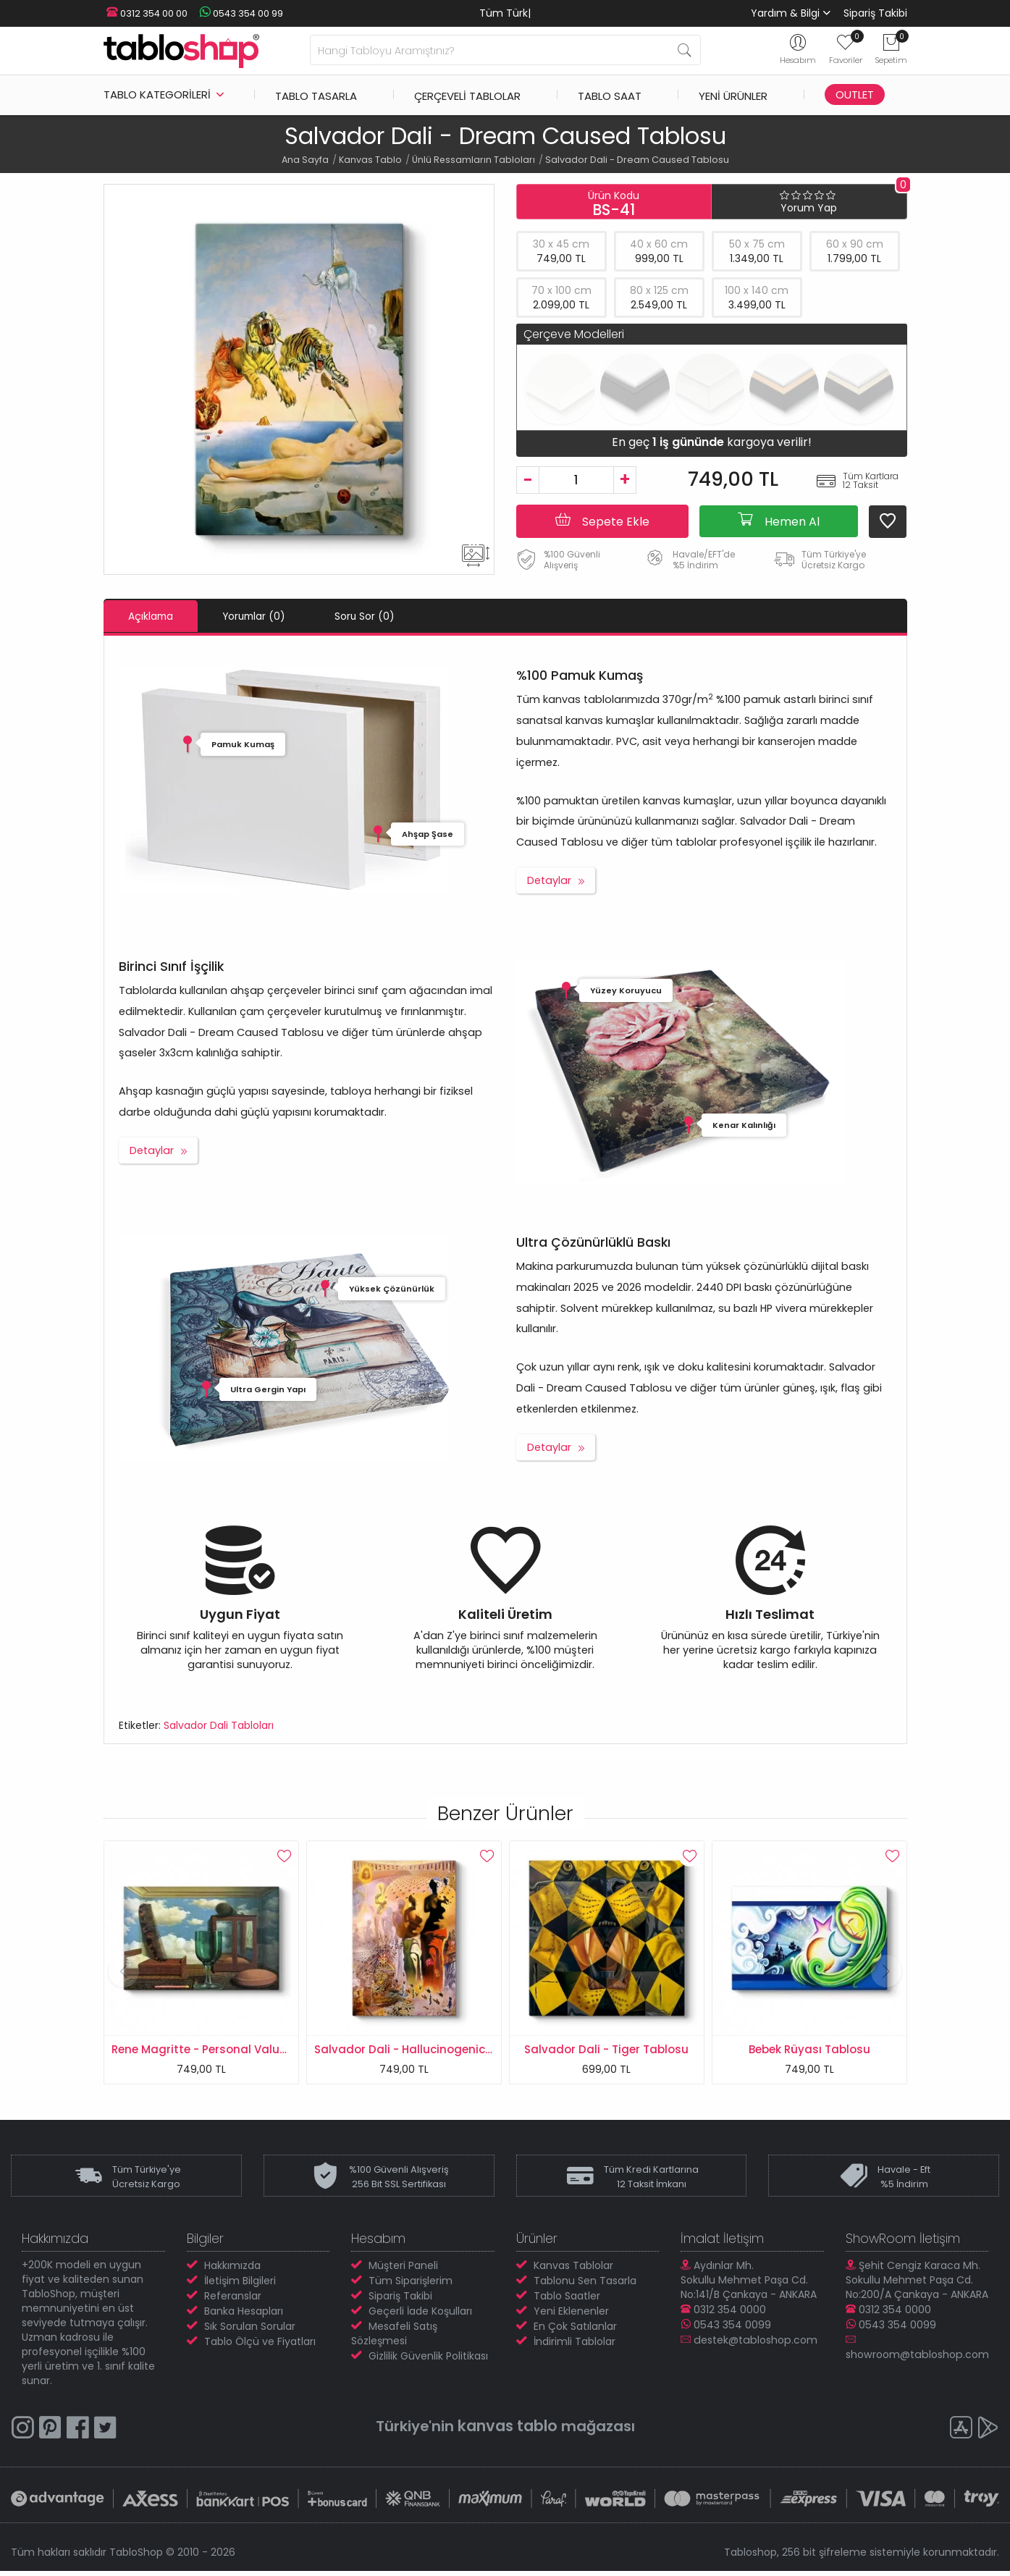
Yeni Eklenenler (571, 2315)
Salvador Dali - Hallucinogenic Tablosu (424, 2048)
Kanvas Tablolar (573, 2270)
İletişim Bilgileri (240, 2285)
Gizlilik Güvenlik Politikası (428, 2360)
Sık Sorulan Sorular (249, 2330)
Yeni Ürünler (733, 94)
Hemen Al (779, 520)
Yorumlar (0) (270, 616)
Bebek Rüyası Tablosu (809, 2048)
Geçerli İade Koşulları (420, 2315)
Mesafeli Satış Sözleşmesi (394, 2337)
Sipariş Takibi (875, 13)
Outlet (855, 94)
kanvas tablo (507, 2430)
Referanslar (232, 2300)
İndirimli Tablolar (574, 2346)
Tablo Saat (609, 94)
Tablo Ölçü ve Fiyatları (260, 2346)
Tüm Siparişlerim (411, 2285)
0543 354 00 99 (234, 13)
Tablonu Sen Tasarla (585, 2285)
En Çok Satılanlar (575, 2330)
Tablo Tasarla (316, 94)
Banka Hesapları (243, 2315)
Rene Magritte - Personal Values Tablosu (226, 2048)
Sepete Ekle (602, 520)
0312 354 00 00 (144, 13)
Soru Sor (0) (391, 616)
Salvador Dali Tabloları (219, 1724)
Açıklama (155, 616)
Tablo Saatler (567, 2300)
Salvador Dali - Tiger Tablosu (606, 2048)
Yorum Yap (808, 208)
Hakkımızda (232, 2270)
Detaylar (549, 879)
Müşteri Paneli (403, 2270)
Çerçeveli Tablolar (467, 94)
